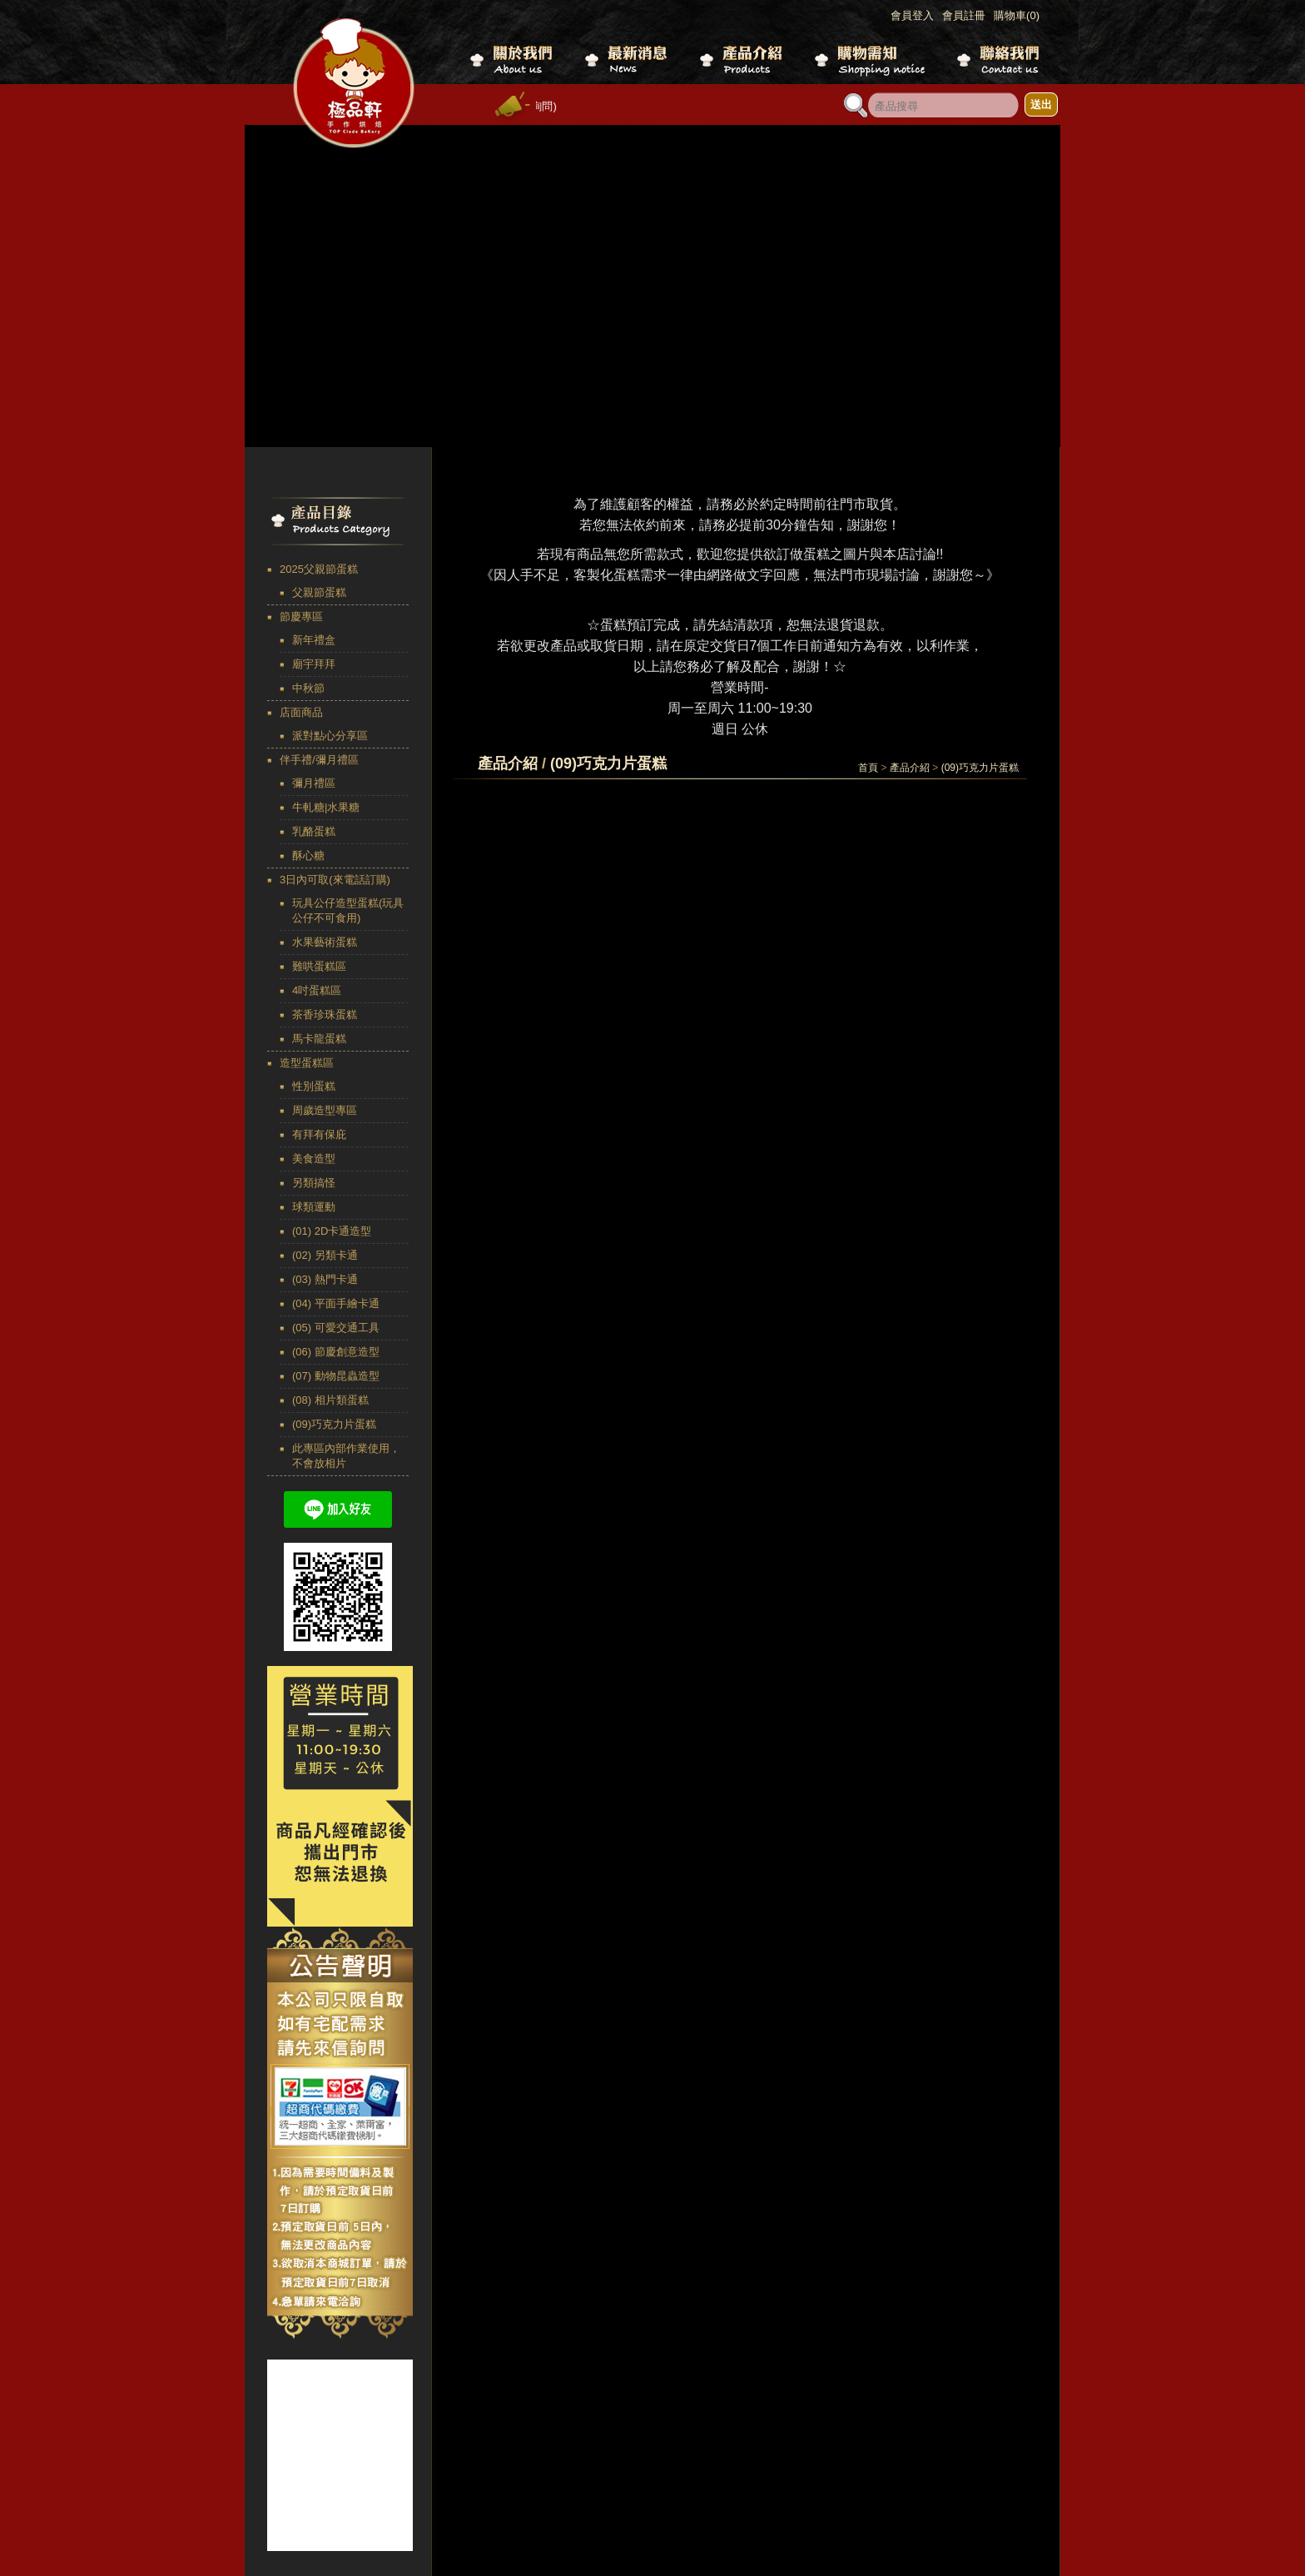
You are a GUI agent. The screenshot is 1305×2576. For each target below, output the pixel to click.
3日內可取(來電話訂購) (335, 879)
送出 (1041, 104)
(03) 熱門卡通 (325, 1279)
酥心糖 (308, 855)
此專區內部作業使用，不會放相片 (346, 1456)
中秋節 (308, 688)
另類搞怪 (313, 1182)
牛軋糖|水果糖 (326, 807)
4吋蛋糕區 (316, 990)
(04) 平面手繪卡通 (336, 1303)
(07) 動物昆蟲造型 (336, 1376)
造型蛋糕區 (307, 1063)
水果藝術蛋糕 (324, 942)
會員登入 (912, 15)
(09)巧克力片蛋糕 (334, 1424)
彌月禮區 (313, 783)
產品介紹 (910, 767)
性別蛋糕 (313, 1086)
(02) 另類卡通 (325, 1255)
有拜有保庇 (319, 1134)
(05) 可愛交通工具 (336, 1327)
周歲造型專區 (324, 1110)
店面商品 (301, 712)
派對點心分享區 (330, 735)
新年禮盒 (313, 640)
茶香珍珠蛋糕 (324, 1014)
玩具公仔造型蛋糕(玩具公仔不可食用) (348, 910)
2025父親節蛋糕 (319, 569)
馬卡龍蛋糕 (319, 1038)
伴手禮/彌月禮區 (319, 759)
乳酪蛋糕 (313, 831)
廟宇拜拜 (313, 664)
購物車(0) (1017, 15)
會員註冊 (963, 15)
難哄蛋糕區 (319, 966)
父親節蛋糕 (319, 592)
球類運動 (313, 1207)
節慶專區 (301, 616)
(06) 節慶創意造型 (336, 1351)
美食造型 (313, 1158)
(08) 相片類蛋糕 (330, 1400)
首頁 (868, 767)
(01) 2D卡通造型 (331, 1231)
